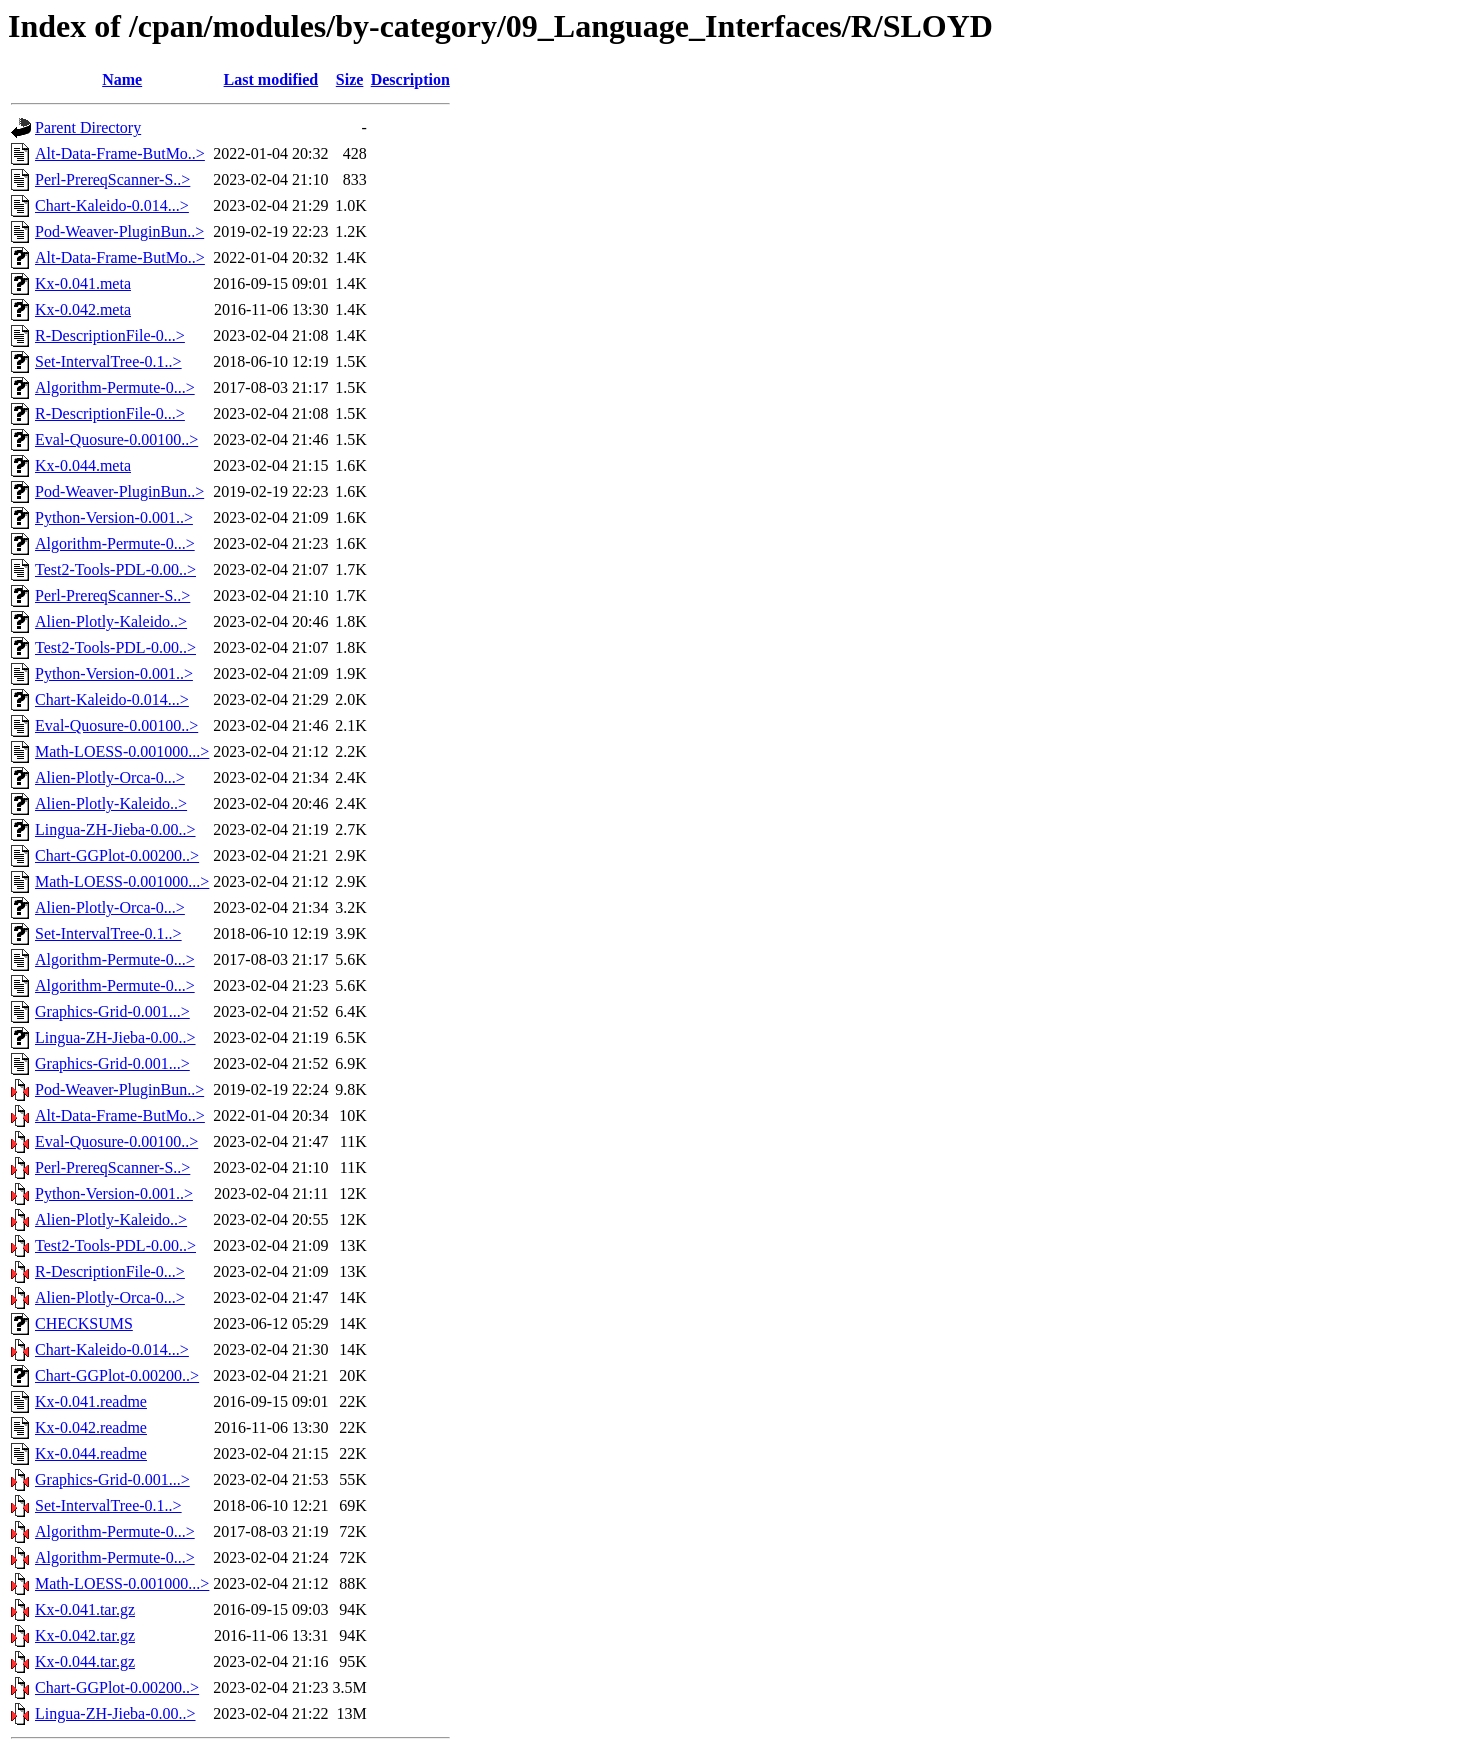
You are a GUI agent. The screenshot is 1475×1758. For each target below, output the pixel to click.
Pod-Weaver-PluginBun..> (119, 231)
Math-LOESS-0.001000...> (122, 751)
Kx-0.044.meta (83, 465)
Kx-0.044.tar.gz (85, 1661)
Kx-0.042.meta (83, 309)
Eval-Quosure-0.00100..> (116, 439)
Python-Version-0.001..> (114, 517)
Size (350, 79)
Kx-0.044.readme (91, 1453)
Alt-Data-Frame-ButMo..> (120, 153)
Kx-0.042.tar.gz (85, 1635)
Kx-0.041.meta (83, 283)
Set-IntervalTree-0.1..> (108, 361)
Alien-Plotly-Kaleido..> (111, 621)
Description (410, 79)
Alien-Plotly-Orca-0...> (110, 777)
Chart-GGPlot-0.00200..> (117, 855)
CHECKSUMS (84, 1323)
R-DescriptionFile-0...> (110, 335)
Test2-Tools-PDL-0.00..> (115, 569)
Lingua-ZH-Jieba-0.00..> (115, 829)
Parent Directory (88, 127)
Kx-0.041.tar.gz (85, 1609)
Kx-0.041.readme (91, 1401)
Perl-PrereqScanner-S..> (112, 179)
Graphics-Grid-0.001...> (112, 1011)
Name (122, 79)
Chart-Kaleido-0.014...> (112, 205)
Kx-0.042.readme (91, 1427)
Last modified (271, 79)
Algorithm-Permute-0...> (115, 387)
